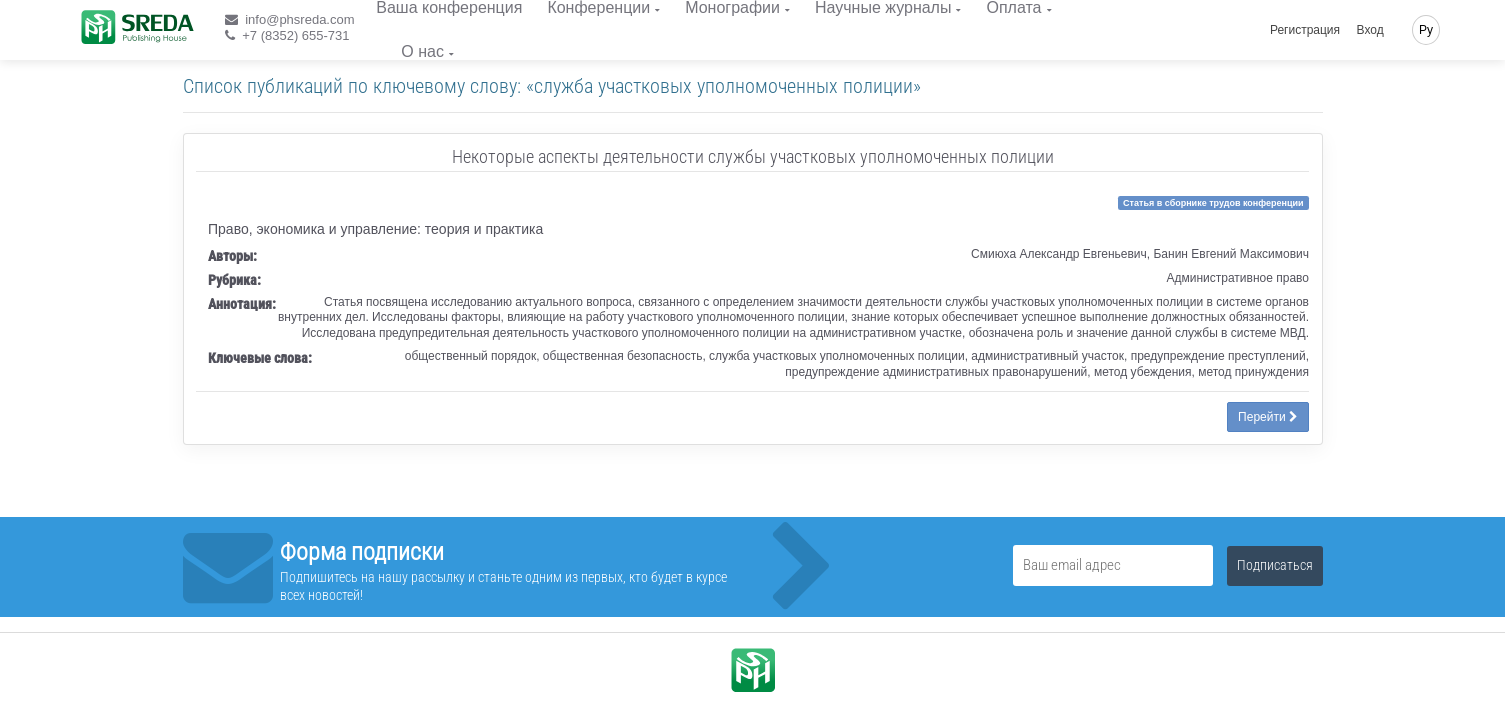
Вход (1370, 30)
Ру (1426, 30)
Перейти (1268, 417)
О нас (422, 51)
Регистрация (1305, 30)
